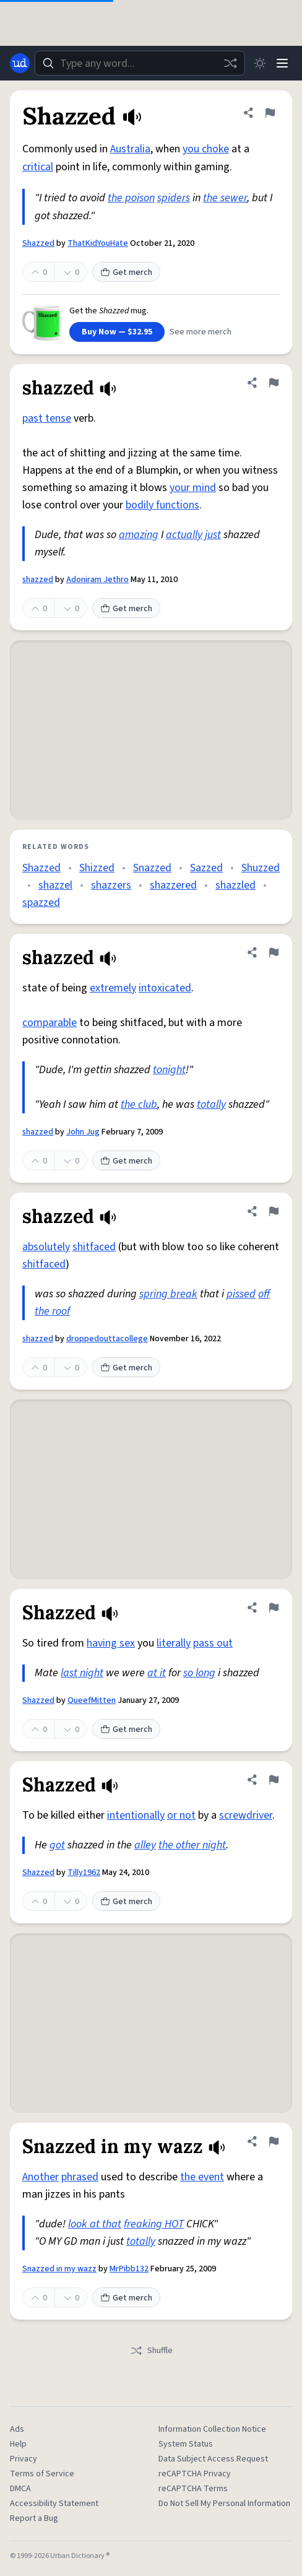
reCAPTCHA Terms (193, 2488)
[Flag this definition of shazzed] (273, 383)
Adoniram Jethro (97, 579)
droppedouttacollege (107, 1339)
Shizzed (96, 868)
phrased (79, 2177)
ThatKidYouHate (97, 243)
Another (40, 2177)
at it (156, 1673)
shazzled (235, 885)
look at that (94, 2224)
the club (139, 1104)
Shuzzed (260, 868)
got (57, 1845)
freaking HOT (154, 2224)
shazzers (111, 885)
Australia (130, 149)
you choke (206, 149)
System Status (185, 2444)
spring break (168, 1294)
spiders (173, 198)
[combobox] (140, 63)
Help (18, 2444)
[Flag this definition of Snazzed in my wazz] (273, 2141)
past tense (46, 418)
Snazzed (152, 868)
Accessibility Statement (54, 2503)
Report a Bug (34, 2518)
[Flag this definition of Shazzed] (270, 113)
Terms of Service (42, 2474)
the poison (131, 198)
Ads (17, 2429)
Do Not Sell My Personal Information (224, 2503)
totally (211, 1104)
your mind (193, 487)
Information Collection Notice (212, 2429)
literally (174, 1643)
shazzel (55, 885)
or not (181, 1815)
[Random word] (230, 63)
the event (202, 2177)
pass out (213, 1643)
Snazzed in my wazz (59, 2269)
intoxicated (165, 988)
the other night (192, 1845)
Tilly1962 (83, 1872)
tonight (169, 1069)
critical (37, 167)
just (213, 534)
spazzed (41, 902)
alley (145, 1845)
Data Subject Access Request (213, 2459)
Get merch (126, 272)
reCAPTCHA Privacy (194, 2474)
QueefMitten (91, 1700)
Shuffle (151, 2350)
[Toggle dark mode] (260, 63)
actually (184, 534)
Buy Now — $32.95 (117, 332)
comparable (49, 1022)
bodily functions (162, 505)
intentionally (136, 1815)
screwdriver (245, 1815)
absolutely (46, 1247)
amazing (138, 534)
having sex (111, 1643)
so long (199, 1673)
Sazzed (206, 868)
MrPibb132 (129, 2269)
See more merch (200, 332)
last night (82, 1673)
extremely (113, 988)
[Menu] (282, 63)
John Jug (83, 1132)
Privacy (23, 2459)
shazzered (173, 885)
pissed (241, 1294)
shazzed (37, 579)
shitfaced (94, 1247)
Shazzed (38, 243)
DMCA (20, 2488)
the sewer (225, 198)
